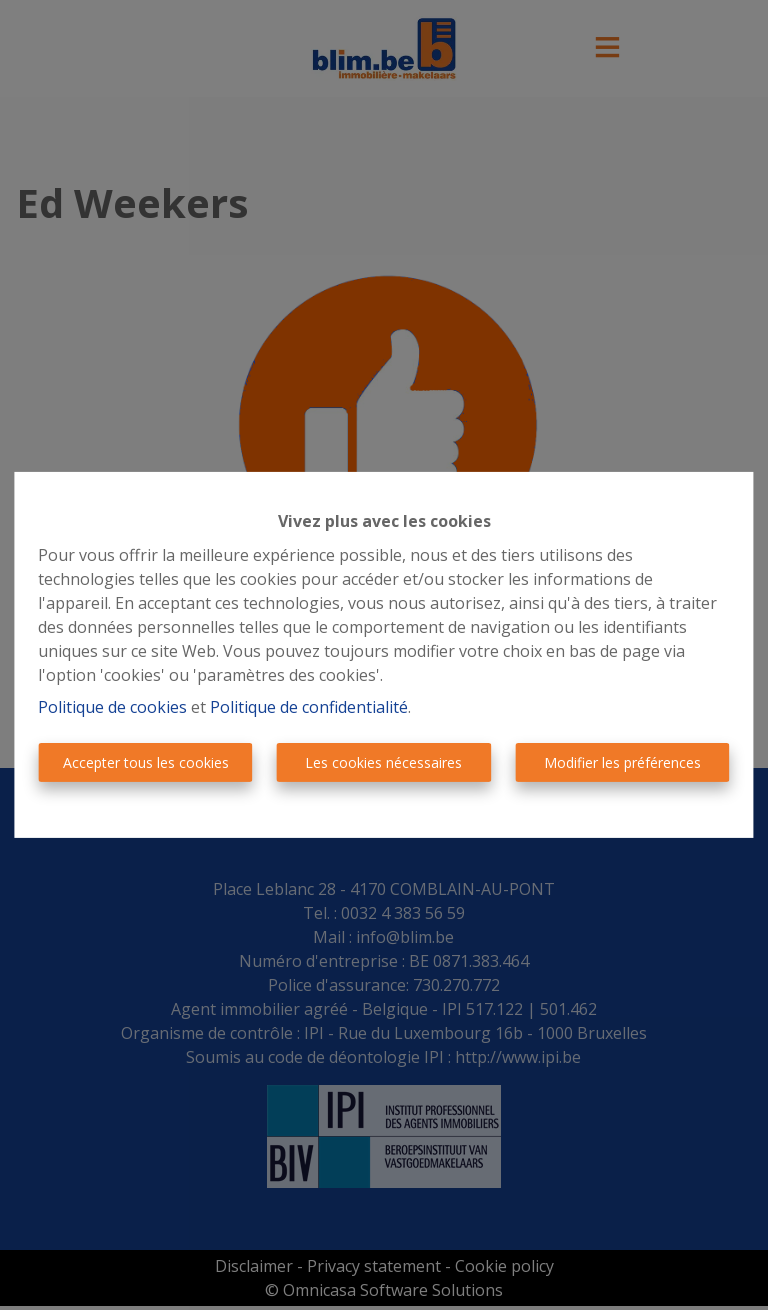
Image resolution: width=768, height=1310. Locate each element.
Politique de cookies (112, 707)
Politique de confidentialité (309, 707)
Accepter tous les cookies (146, 762)
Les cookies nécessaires (383, 762)
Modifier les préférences (622, 762)
